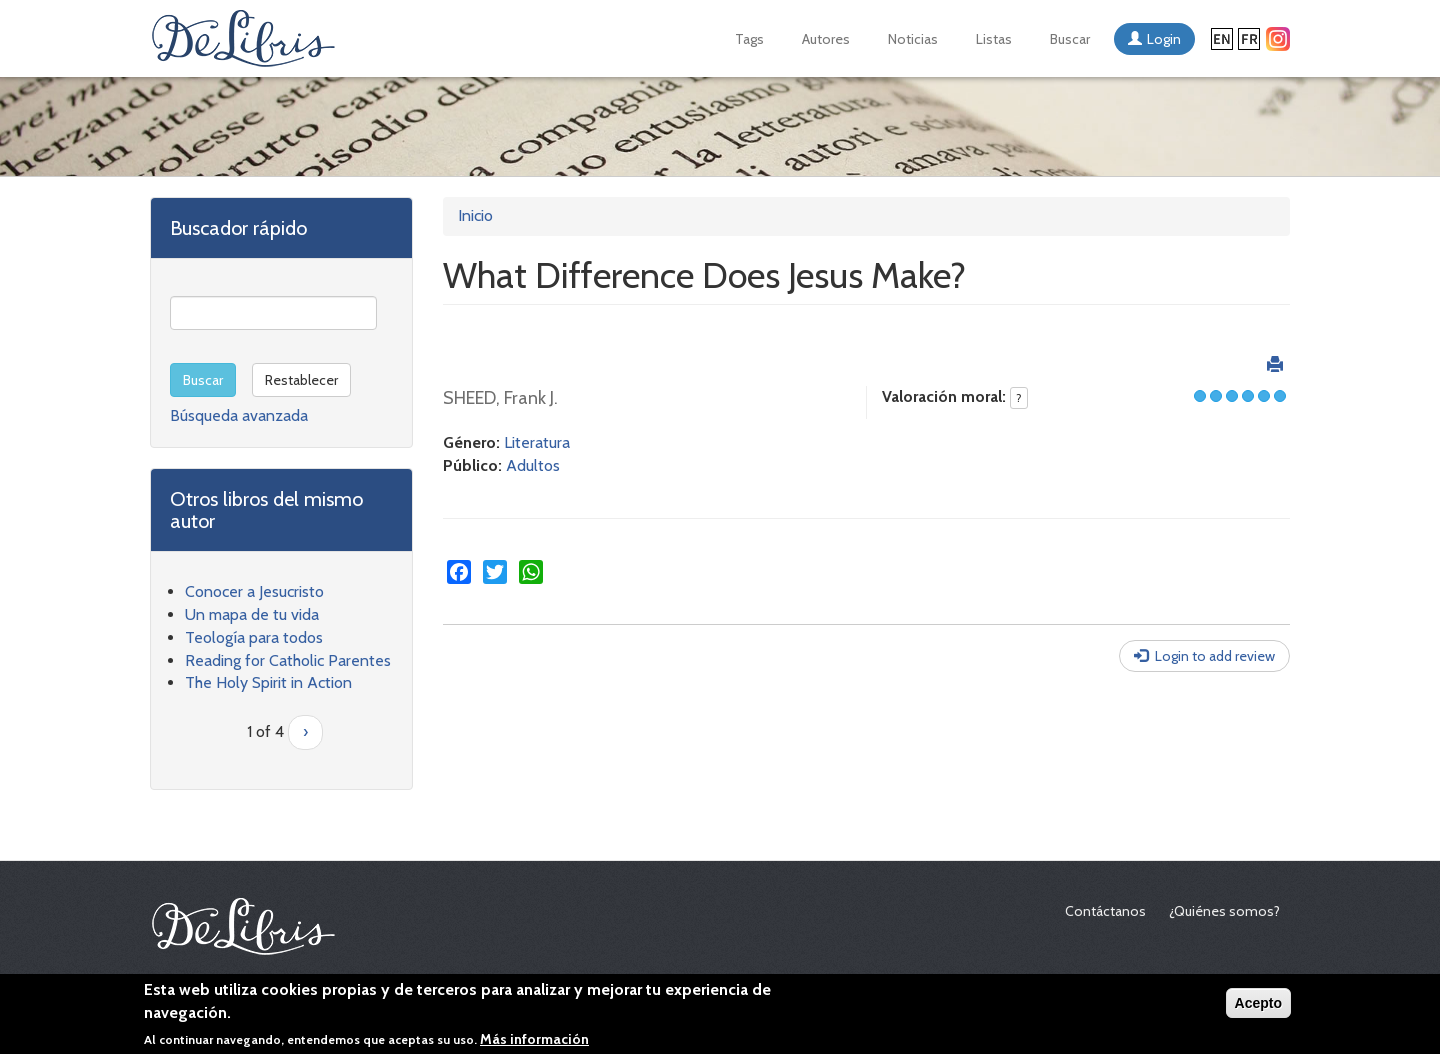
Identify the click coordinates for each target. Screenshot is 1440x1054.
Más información (534, 1041)
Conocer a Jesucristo (254, 591)
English (1222, 39)
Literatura (537, 442)
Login (1164, 39)
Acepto (1258, 1005)
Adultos (533, 465)
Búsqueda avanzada (239, 415)
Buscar (1070, 39)
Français (1249, 39)
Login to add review (1215, 656)
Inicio (475, 215)
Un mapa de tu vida (252, 614)
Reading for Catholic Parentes (288, 660)
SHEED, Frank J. (500, 398)
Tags (749, 39)
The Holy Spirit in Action (268, 682)
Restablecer (301, 380)
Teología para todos (254, 637)
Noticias (913, 39)
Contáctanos (1105, 911)
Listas (994, 39)
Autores (826, 39)
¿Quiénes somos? (1224, 911)
